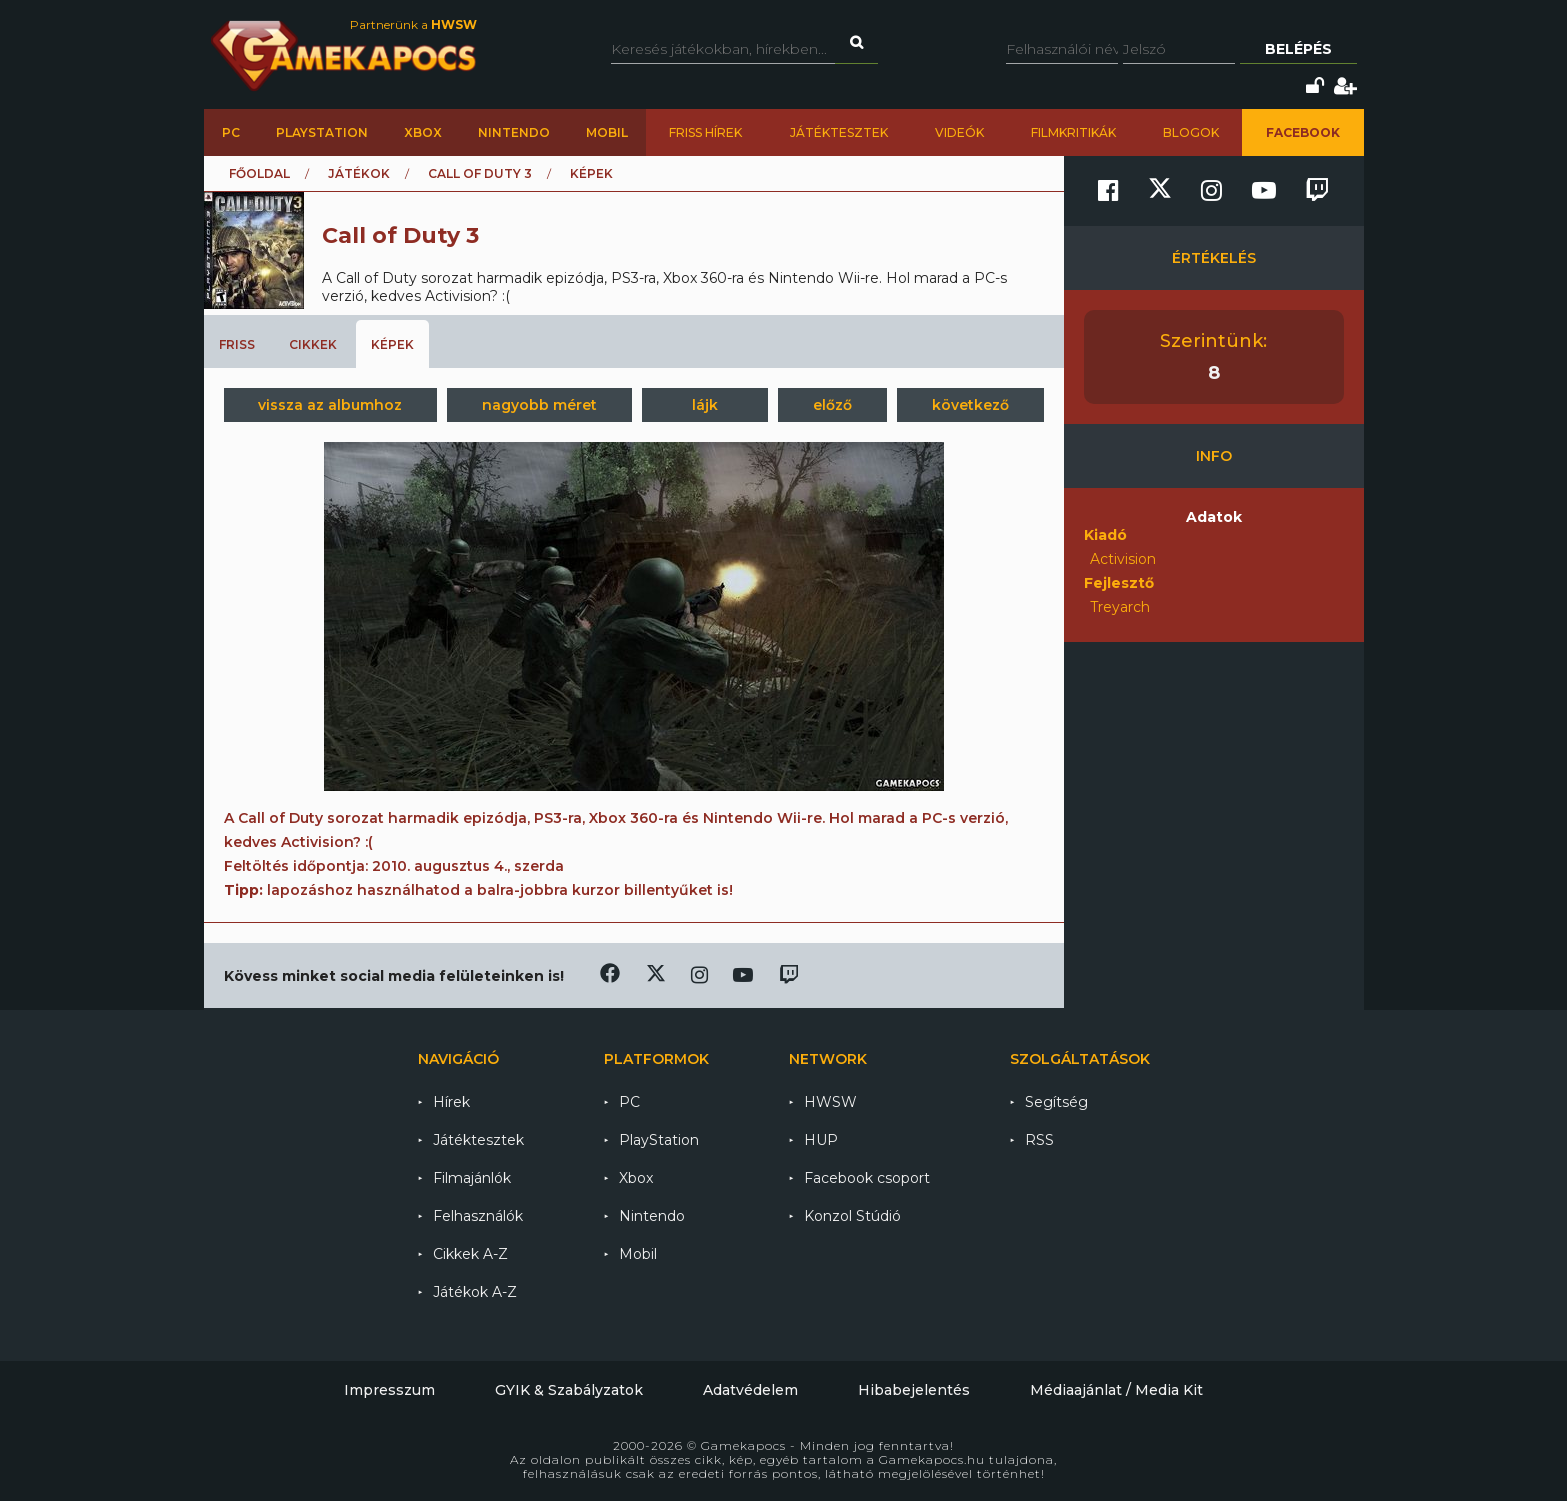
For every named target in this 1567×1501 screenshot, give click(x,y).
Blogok (1191, 132)
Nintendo (514, 132)
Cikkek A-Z (470, 1254)
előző (832, 405)
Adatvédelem (750, 1390)
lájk (705, 405)
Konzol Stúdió (852, 1216)
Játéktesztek (839, 132)
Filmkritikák (1073, 132)
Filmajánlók (472, 1178)
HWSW (830, 1102)
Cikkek (313, 344)
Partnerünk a (413, 24)
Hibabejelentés (914, 1390)
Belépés (1298, 49)
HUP (821, 1140)
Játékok (359, 173)
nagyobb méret (539, 405)
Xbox (423, 132)
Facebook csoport (867, 1178)
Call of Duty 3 (480, 173)
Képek (392, 344)
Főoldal (259, 173)
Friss (237, 344)
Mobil (607, 132)
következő (970, 405)
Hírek (451, 1102)
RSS (1039, 1140)
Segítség (1056, 1102)
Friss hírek (705, 132)
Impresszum (389, 1390)
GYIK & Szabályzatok (569, 1390)
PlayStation (322, 132)
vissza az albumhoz (330, 405)
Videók (959, 132)
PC (231, 132)
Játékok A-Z (475, 1292)
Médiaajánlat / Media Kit (1116, 1390)
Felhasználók (478, 1216)
